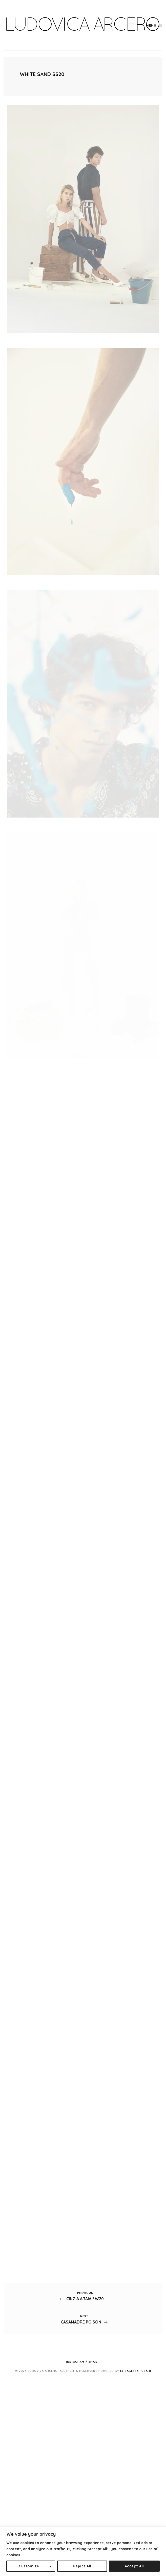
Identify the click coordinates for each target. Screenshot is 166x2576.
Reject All (82, 2566)
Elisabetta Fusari (135, 2371)
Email (93, 2362)
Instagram (75, 2362)
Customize (29, 2566)
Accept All (134, 2566)
